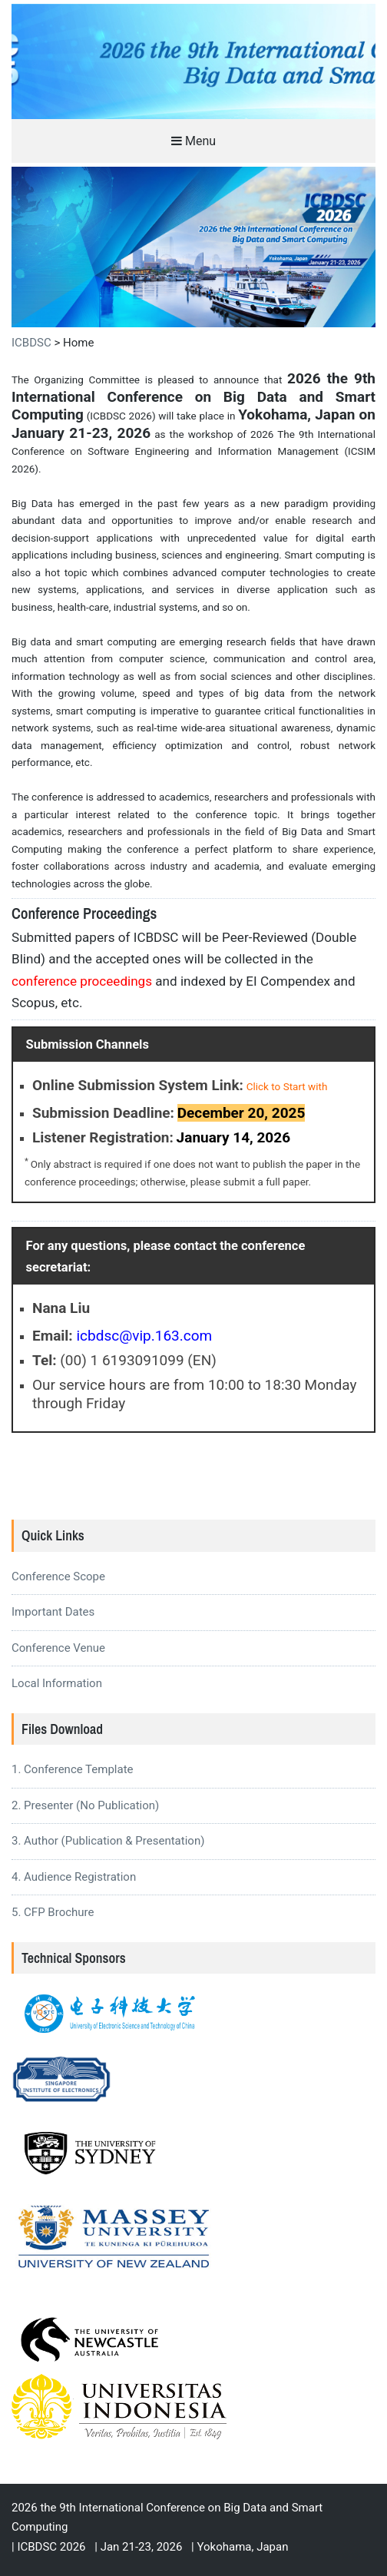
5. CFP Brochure (53, 1912)
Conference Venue (58, 1648)
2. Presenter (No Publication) (85, 1805)
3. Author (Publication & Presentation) (108, 1841)
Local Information (57, 1683)
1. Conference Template (73, 1769)
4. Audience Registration (74, 1877)
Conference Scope (58, 1576)
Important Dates (53, 1612)
